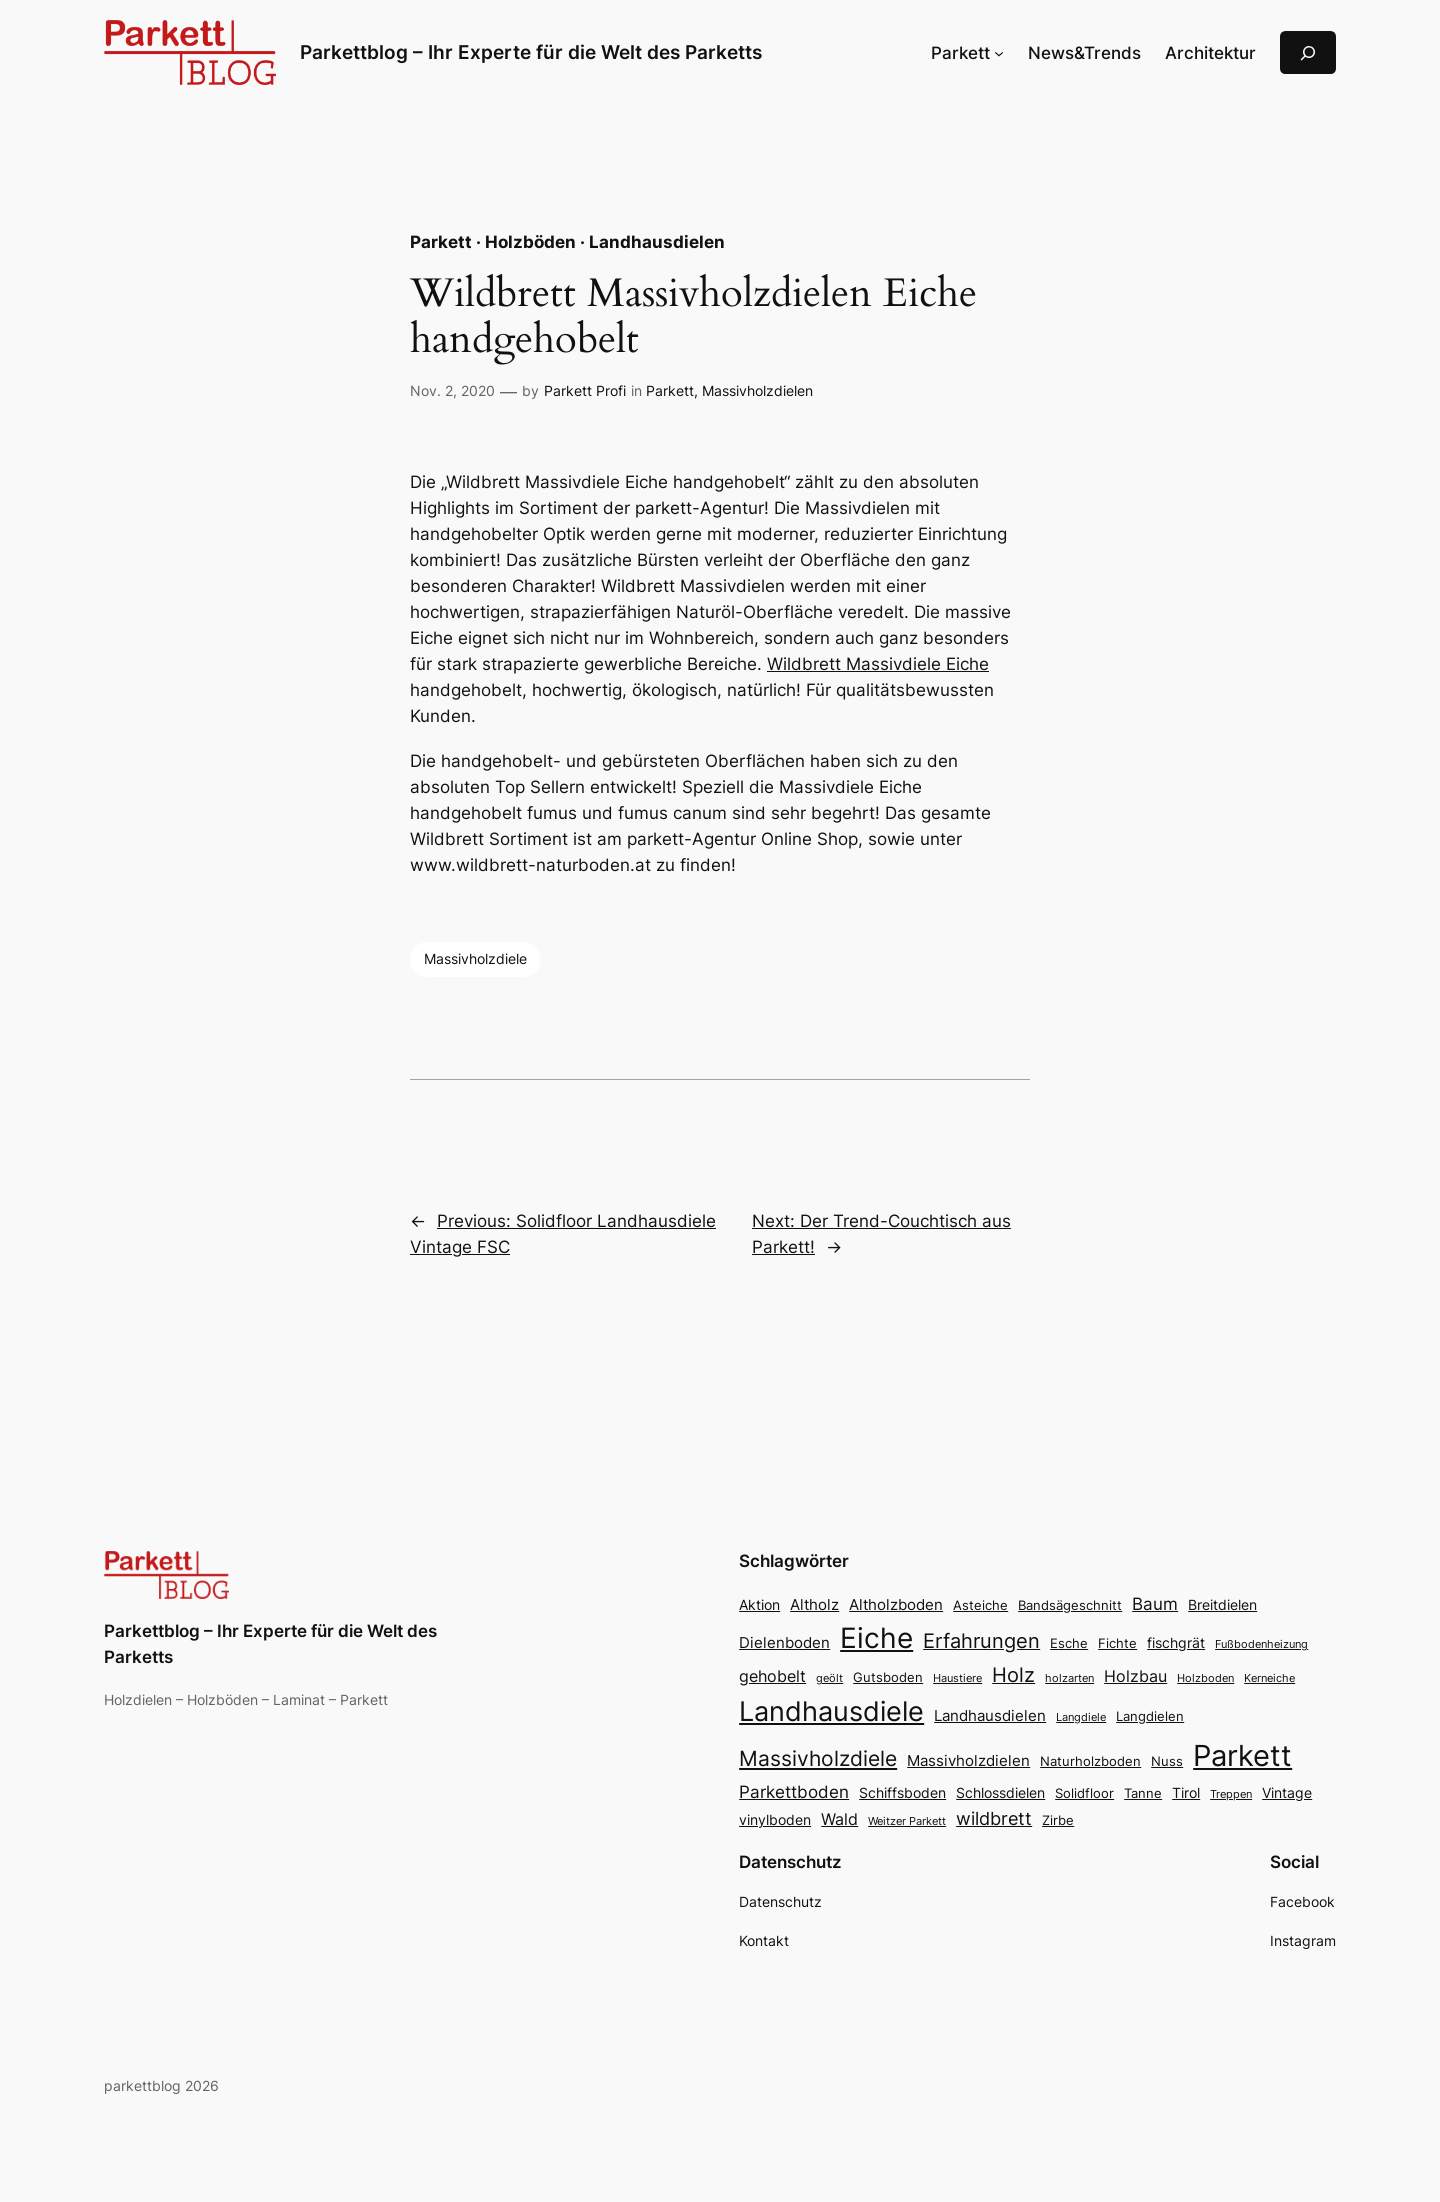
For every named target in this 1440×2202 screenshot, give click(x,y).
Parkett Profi (585, 390)
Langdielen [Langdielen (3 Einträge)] (1150, 1716)
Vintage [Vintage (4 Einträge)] (1287, 1792)
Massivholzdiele (475, 958)
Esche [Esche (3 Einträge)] (1069, 1643)
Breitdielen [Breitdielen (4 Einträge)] (1222, 1604)
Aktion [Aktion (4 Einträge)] (759, 1604)
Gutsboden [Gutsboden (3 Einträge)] (888, 1677)
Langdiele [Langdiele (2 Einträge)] (1081, 1717)
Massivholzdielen (757, 390)
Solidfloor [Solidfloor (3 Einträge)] (1084, 1793)
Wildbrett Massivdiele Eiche (878, 664)
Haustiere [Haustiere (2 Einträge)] (957, 1678)
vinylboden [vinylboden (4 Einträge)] (775, 1819)
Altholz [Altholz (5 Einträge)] (814, 1604)
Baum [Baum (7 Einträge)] (1155, 1603)
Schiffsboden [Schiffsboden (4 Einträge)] (902, 1792)
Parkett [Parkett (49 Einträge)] (1242, 1755)
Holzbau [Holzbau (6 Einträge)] (1135, 1676)
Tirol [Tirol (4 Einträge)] (1186, 1792)
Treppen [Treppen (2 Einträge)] (1231, 1794)
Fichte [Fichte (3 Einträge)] (1117, 1643)
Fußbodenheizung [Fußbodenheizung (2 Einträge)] (1261, 1644)
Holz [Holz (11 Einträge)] (1013, 1675)
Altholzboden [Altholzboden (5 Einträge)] (896, 1604)
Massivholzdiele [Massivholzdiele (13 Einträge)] (818, 1758)
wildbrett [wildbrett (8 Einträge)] (994, 1818)
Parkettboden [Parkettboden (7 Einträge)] (794, 1791)
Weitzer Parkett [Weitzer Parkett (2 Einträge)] (907, 1821)
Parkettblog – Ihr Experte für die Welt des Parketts (531, 52)
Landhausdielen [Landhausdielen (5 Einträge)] (990, 1715)
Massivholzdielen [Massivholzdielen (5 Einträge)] (968, 1760)
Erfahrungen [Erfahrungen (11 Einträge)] (981, 1641)
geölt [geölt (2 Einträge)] (829, 1678)
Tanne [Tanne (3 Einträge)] (1143, 1793)
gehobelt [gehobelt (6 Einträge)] (772, 1676)
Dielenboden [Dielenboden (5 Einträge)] (784, 1642)
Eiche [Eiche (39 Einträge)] (876, 1638)
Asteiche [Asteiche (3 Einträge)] (980, 1605)
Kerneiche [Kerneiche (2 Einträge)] (1269, 1678)
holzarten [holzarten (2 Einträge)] (1069, 1678)
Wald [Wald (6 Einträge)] (839, 1819)
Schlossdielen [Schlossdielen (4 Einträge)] (1000, 1792)
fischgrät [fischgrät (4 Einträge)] (1176, 1642)
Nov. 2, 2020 (452, 390)
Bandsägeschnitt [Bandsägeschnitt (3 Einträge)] (1070, 1605)
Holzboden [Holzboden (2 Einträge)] (1205, 1678)
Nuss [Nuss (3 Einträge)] (1167, 1761)
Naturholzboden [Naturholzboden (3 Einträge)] (1090, 1761)
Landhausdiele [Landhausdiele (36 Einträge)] (831, 1711)
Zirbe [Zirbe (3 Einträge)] (1058, 1820)
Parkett (670, 390)
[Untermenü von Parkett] (999, 53)
